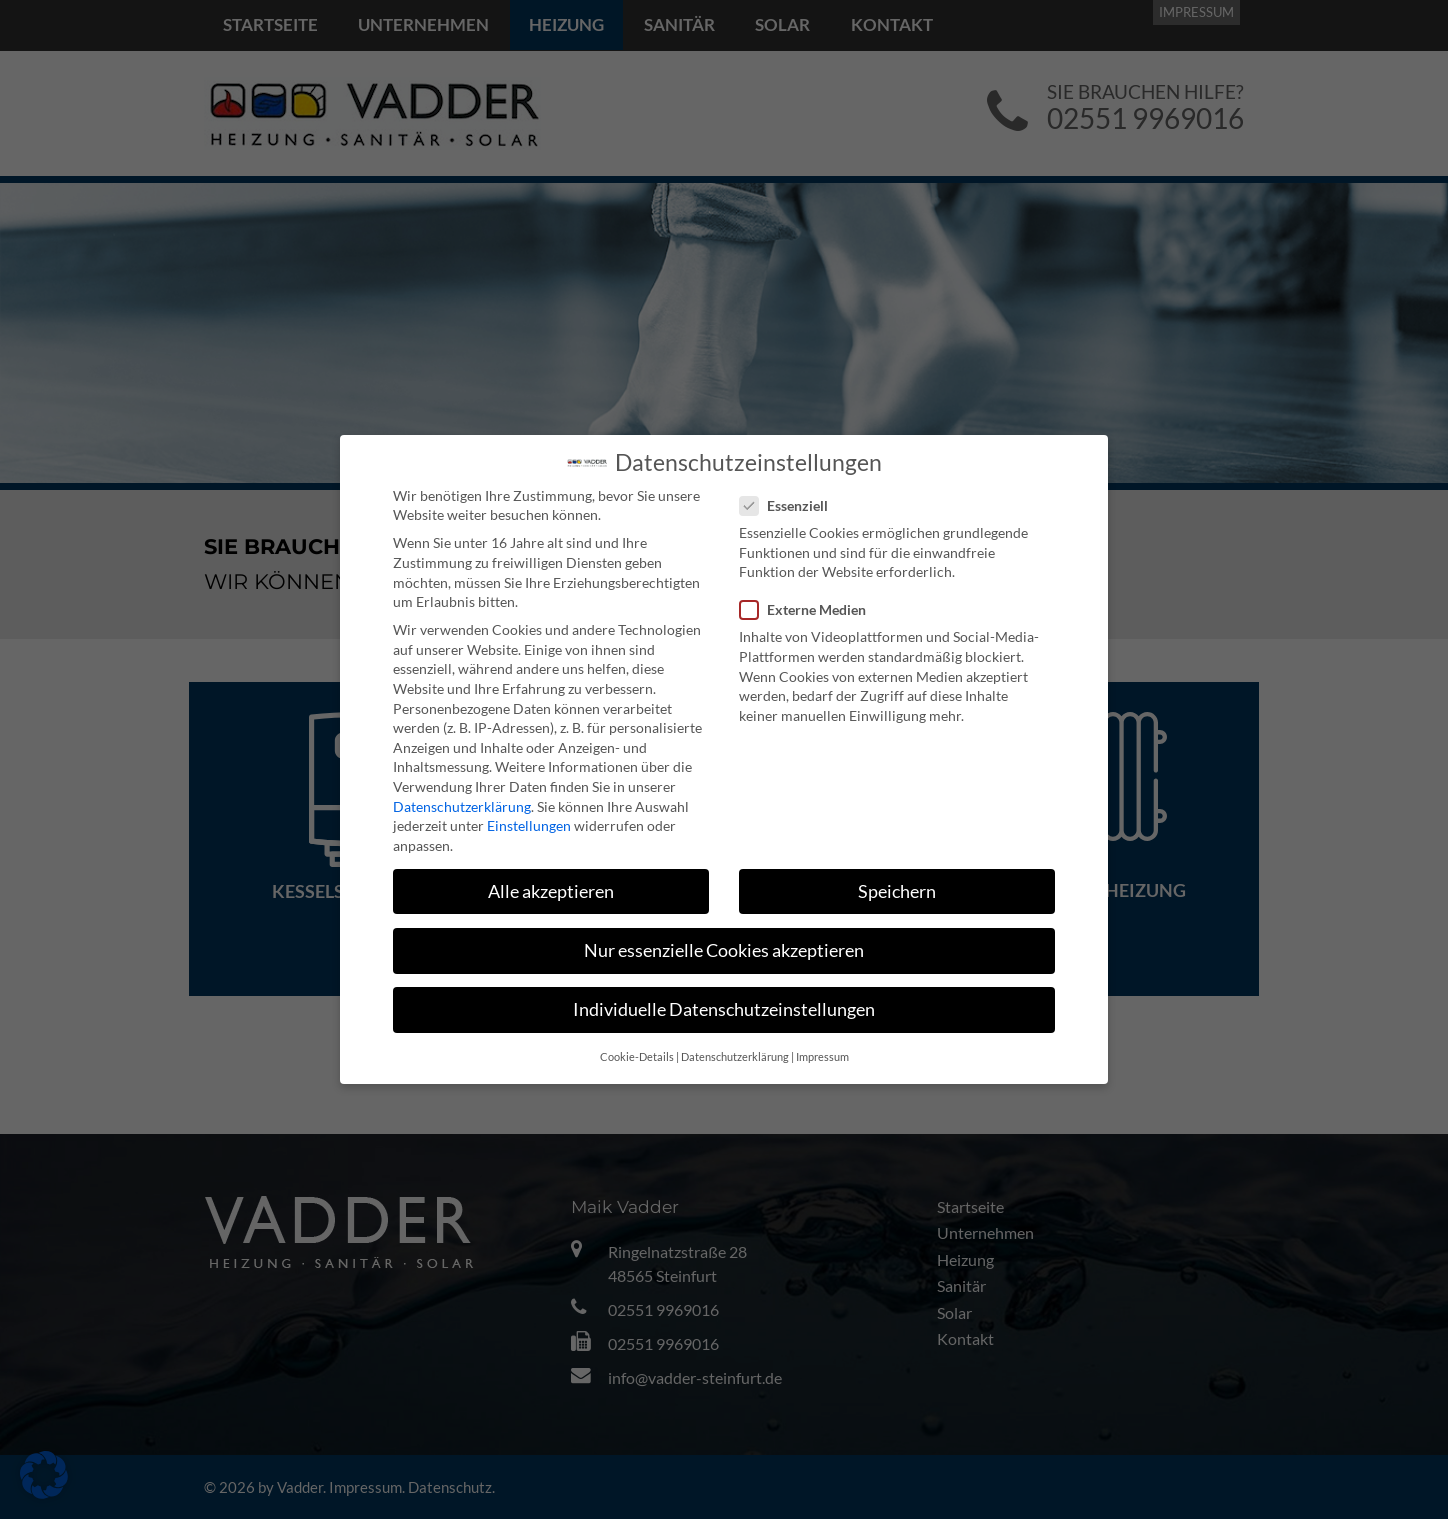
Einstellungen (529, 825)
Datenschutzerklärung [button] (735, 1057)
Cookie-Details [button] (637, 1057)
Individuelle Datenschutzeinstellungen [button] (724, 1009)
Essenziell (790, 505)
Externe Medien (809, 609)
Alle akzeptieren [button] (551, 891)
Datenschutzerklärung (462, 806)
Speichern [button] (897, 891)
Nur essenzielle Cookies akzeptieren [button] (724, 950)
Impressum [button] (822, 1057)
